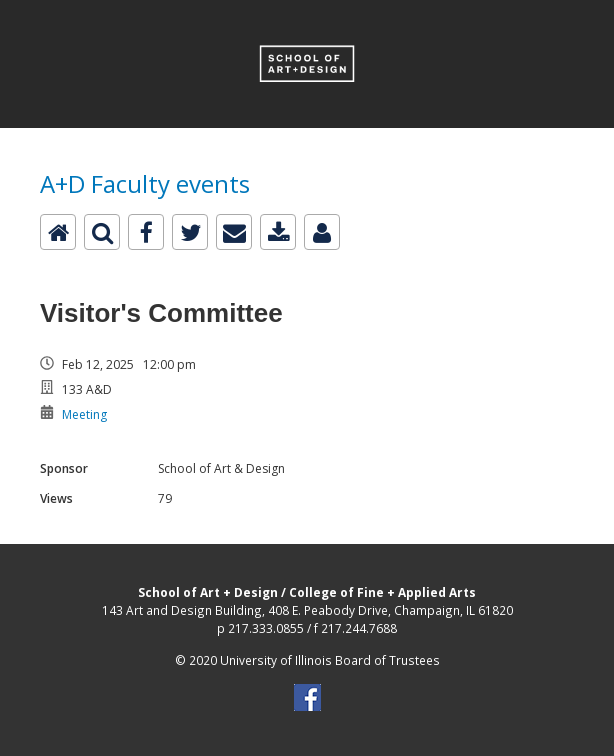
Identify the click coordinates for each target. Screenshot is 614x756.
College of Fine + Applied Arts (382, 592)
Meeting (84, 414)
